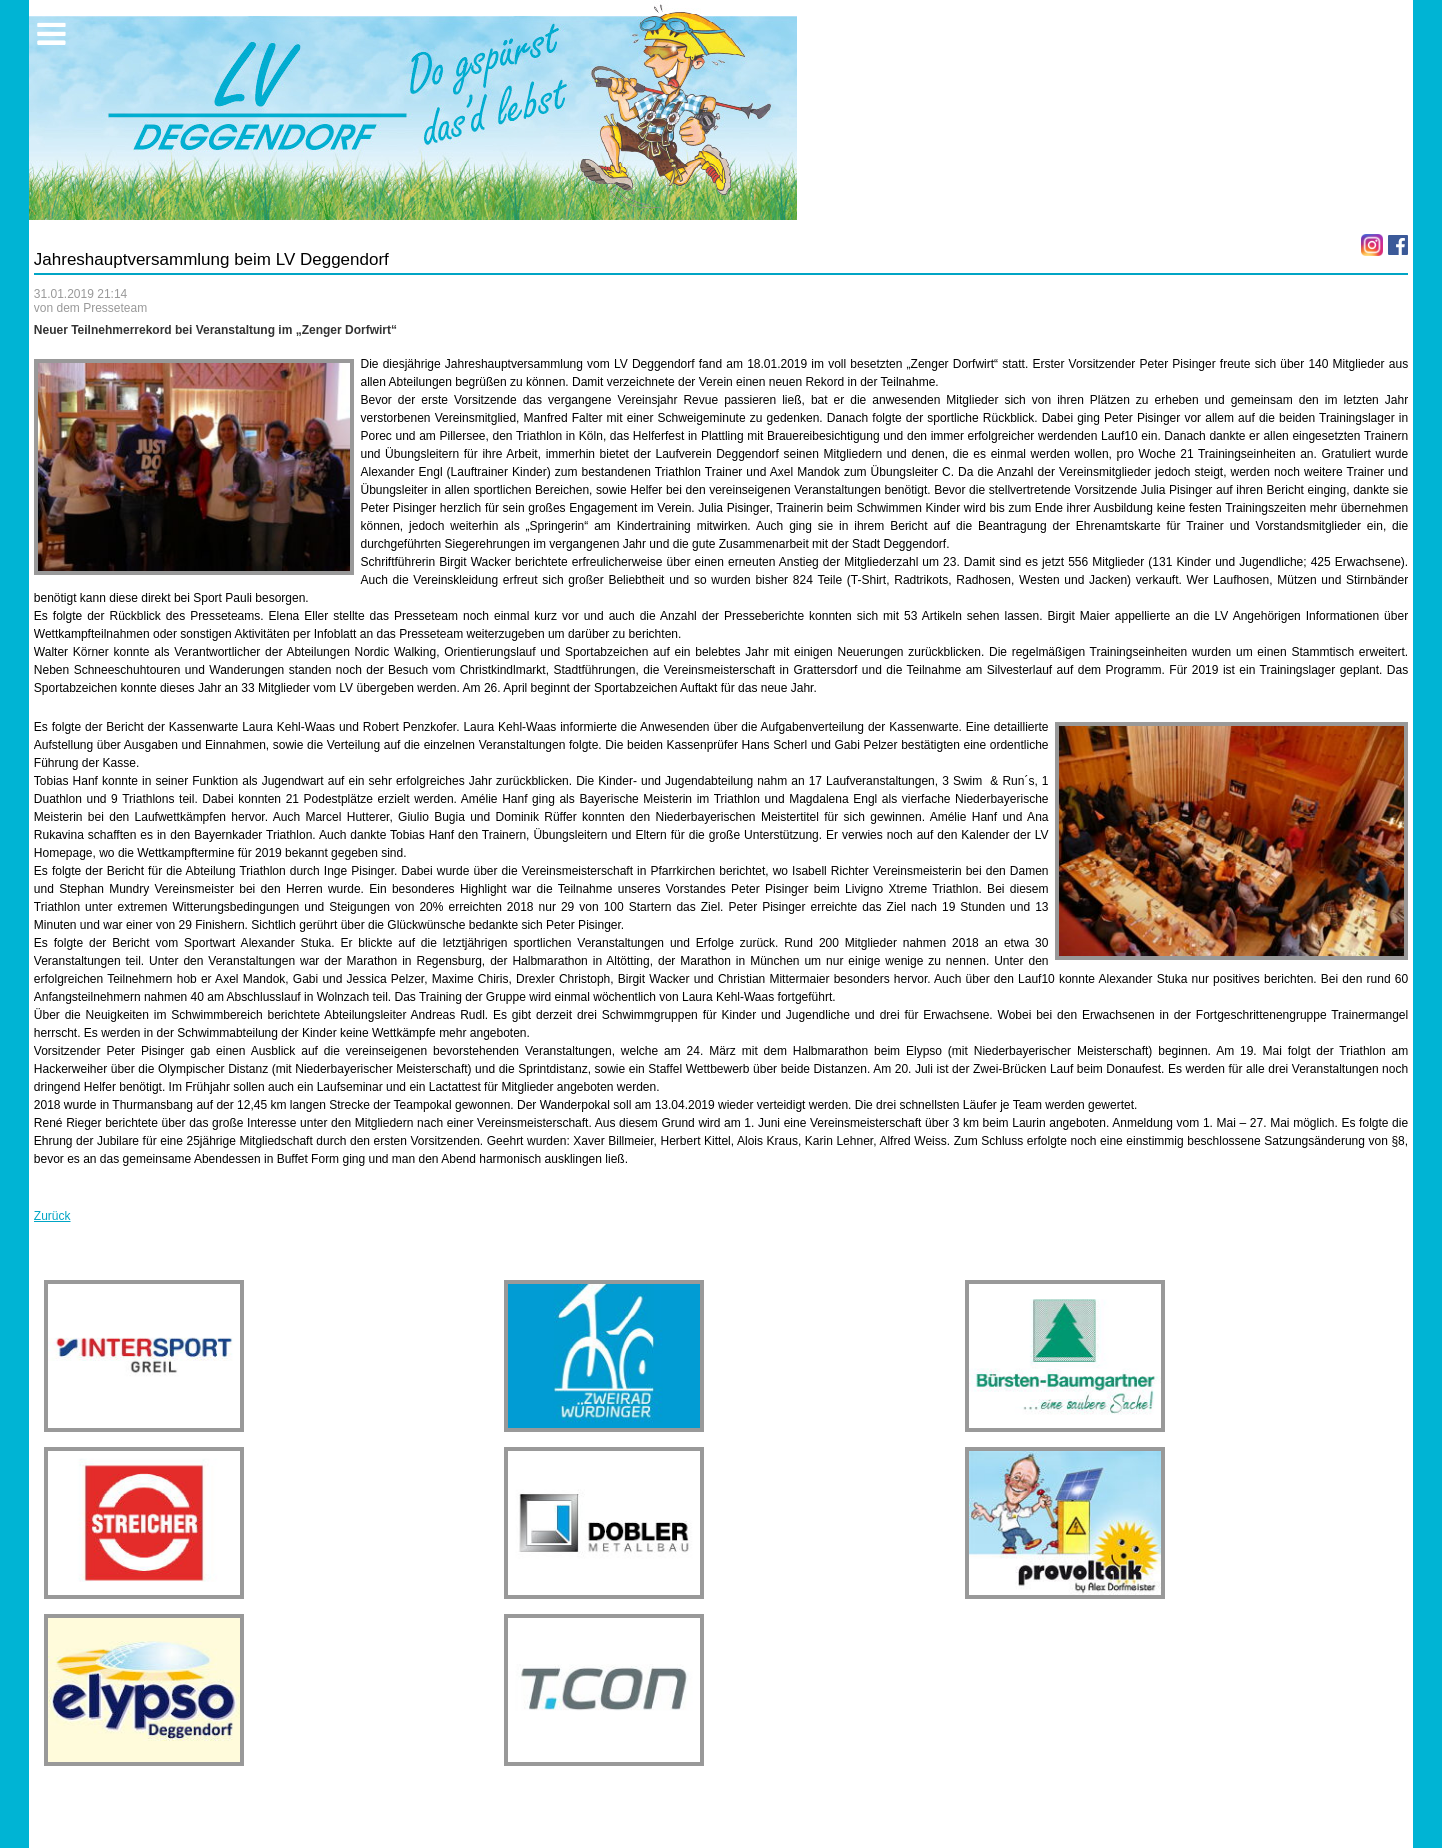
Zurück (52, 1216)
